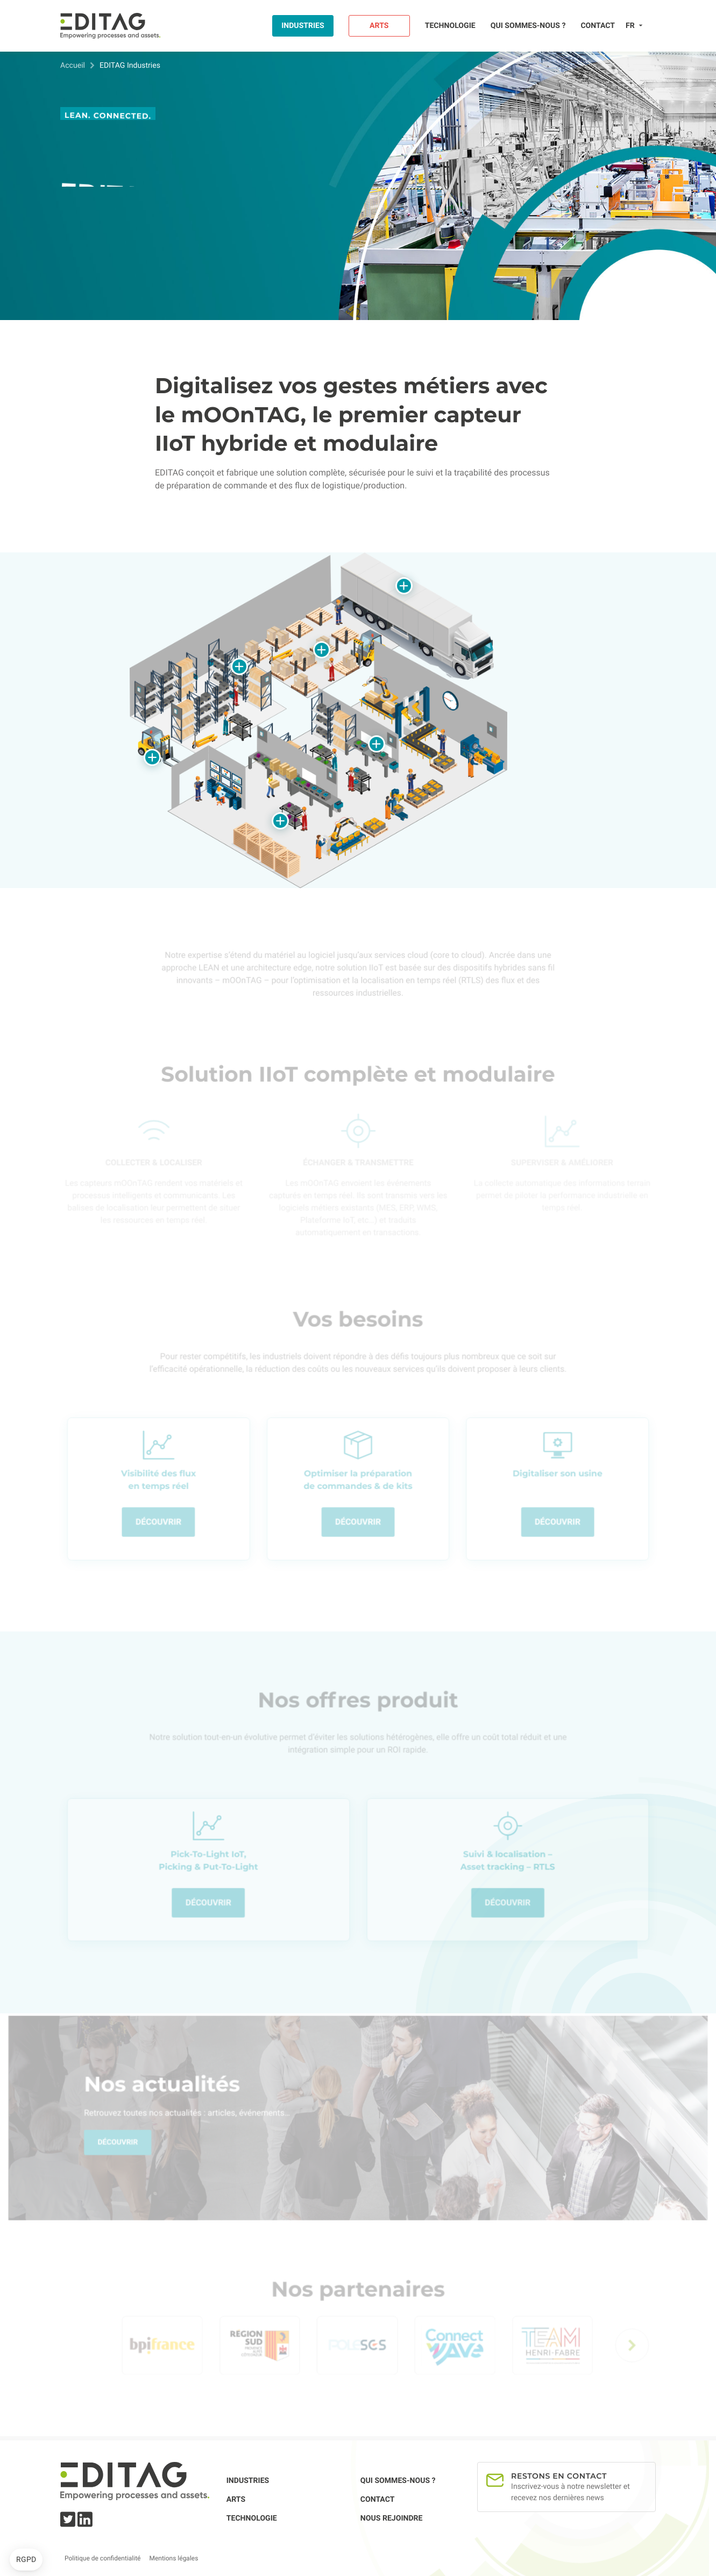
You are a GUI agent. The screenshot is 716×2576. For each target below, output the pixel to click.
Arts (379, 26)
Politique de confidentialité (102, 2558)
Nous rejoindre (391, 2518)
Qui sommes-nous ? (528, 26)
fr (630, 26)
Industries (302, 26)
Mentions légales (173, 2558)
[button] (26, 2560)
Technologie (450, 26)
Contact (597, 26)
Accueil (72, 65)
